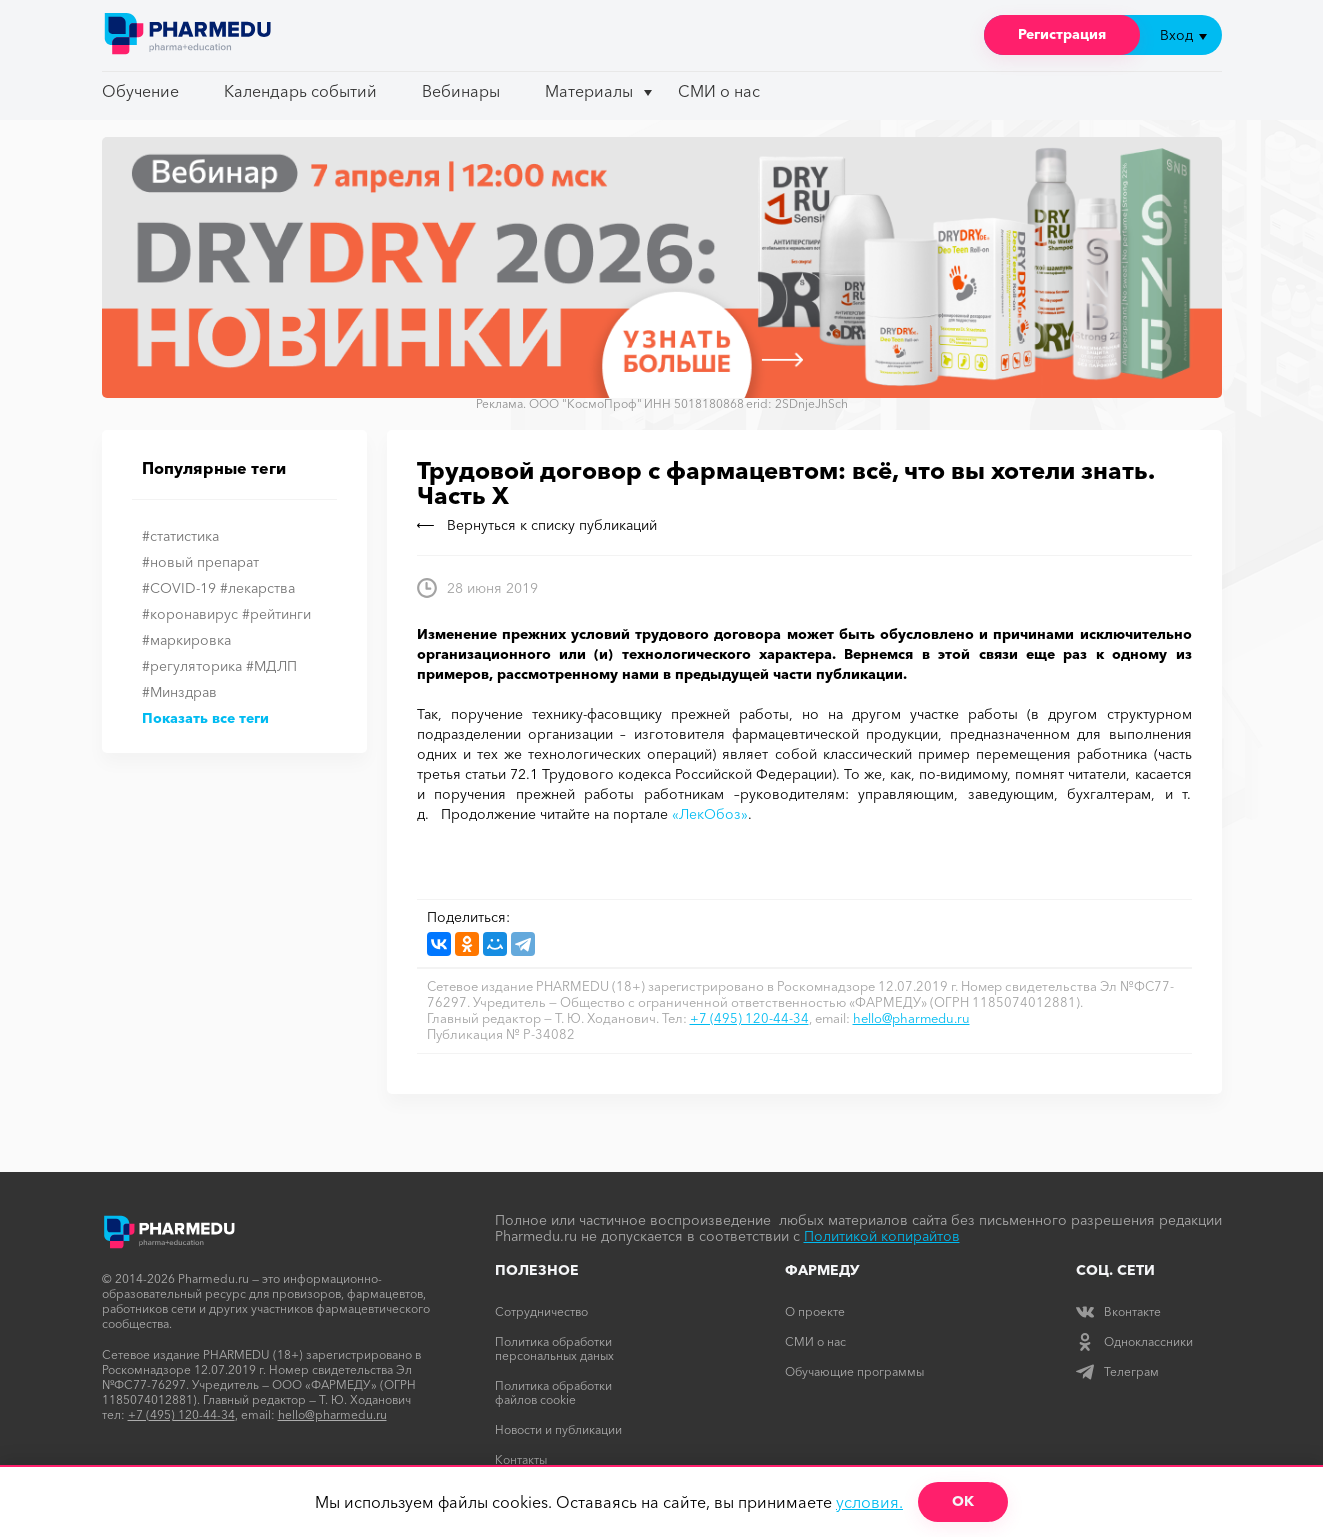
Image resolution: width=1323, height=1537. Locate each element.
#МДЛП (271, 666)
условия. (869, 1502)
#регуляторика (192, 666)
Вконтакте (1118, 1311)
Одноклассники (1134, 1341)
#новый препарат (200, 562)
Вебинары (461, 91)
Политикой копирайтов (882, 1236)
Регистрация (1062, 34)
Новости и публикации (558, 1429)
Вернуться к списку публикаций (537, 525)
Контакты (521, 1459)
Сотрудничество (541, 1311)
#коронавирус (190, 614)
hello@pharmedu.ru (911, 1018)
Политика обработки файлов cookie (553, 1392)
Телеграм (1117, 1371)
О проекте (815, 1311)
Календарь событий (300, 91)
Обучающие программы (854, 1371)
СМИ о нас (719, 91)
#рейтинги (276, 614)
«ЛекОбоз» (710, 814)
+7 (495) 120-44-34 (749, 1018)
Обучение (140, 91)
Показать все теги (205, 718)
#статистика (180, 536)
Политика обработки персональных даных (554, 1348)
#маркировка (186, 640)
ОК (963, 1501)
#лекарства (257, 588)
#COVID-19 (179, 588)
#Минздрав (179, 692)
